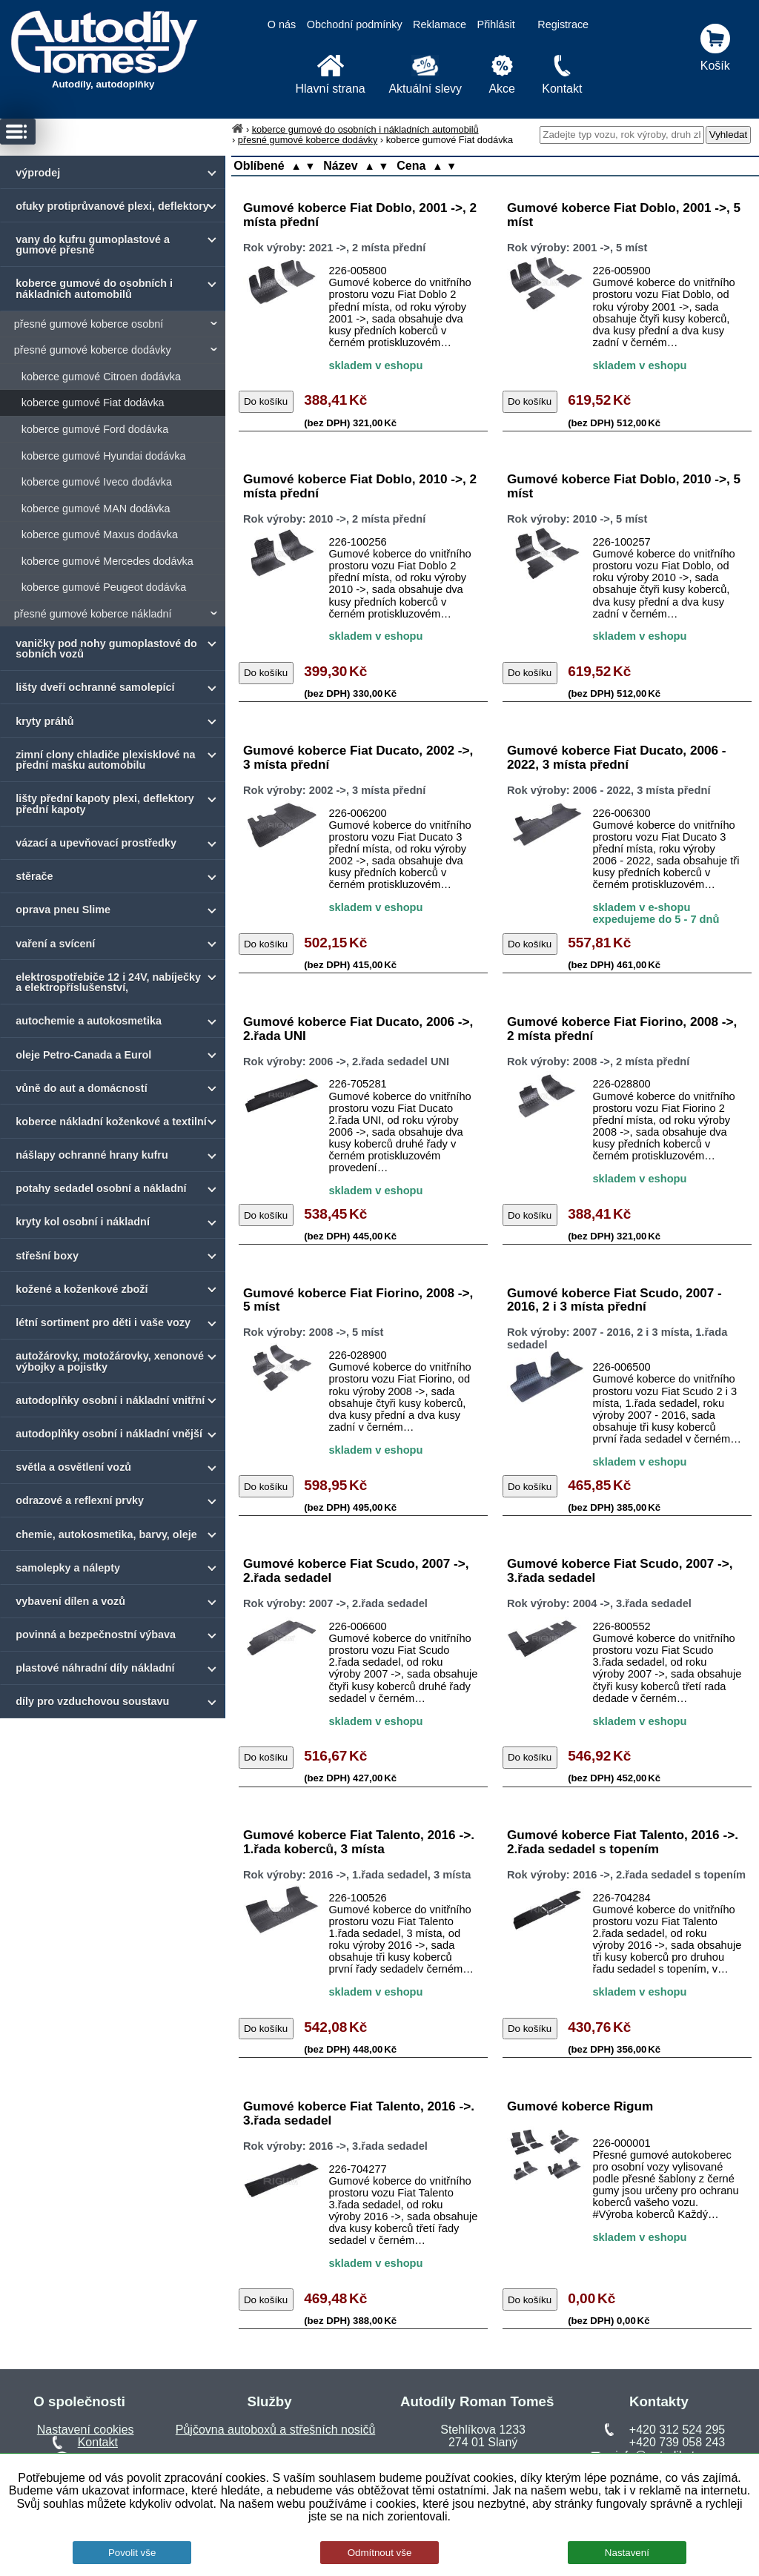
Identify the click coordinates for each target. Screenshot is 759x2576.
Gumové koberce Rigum (580, 2106)
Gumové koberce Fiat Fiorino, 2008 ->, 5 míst (358, 1299)
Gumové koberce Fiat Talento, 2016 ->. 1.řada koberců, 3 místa (358, 1841)
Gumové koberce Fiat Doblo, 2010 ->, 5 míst (623, 485)
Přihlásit (496, 24)
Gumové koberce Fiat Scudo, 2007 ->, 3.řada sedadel (620, 1570)
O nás (282, 24)
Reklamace (439, 24)
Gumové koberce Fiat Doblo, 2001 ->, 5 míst (623, 214)
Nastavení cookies (85, 2429)
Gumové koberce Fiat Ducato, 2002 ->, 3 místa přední (358, 757)
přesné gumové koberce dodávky (308, 139)
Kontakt (98, 2442)
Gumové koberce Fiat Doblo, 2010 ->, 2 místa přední (360, 485)
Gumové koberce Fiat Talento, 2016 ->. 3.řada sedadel (358, 2113)
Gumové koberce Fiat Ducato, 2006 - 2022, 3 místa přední (616, 757)
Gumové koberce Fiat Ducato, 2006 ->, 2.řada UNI (358, 1028)
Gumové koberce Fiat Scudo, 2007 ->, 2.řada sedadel (356, 1570)
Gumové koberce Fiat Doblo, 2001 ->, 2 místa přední (360, 214)
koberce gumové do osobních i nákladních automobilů (365, 129)
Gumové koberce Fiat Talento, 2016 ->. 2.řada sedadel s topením (622, 1841)
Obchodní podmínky (354, 24)
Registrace (563, 24)
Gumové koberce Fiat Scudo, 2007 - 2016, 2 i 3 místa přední (614, 1299)
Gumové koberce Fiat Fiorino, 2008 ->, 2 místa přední (622, 1028)
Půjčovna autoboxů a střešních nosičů (276, 2429)
